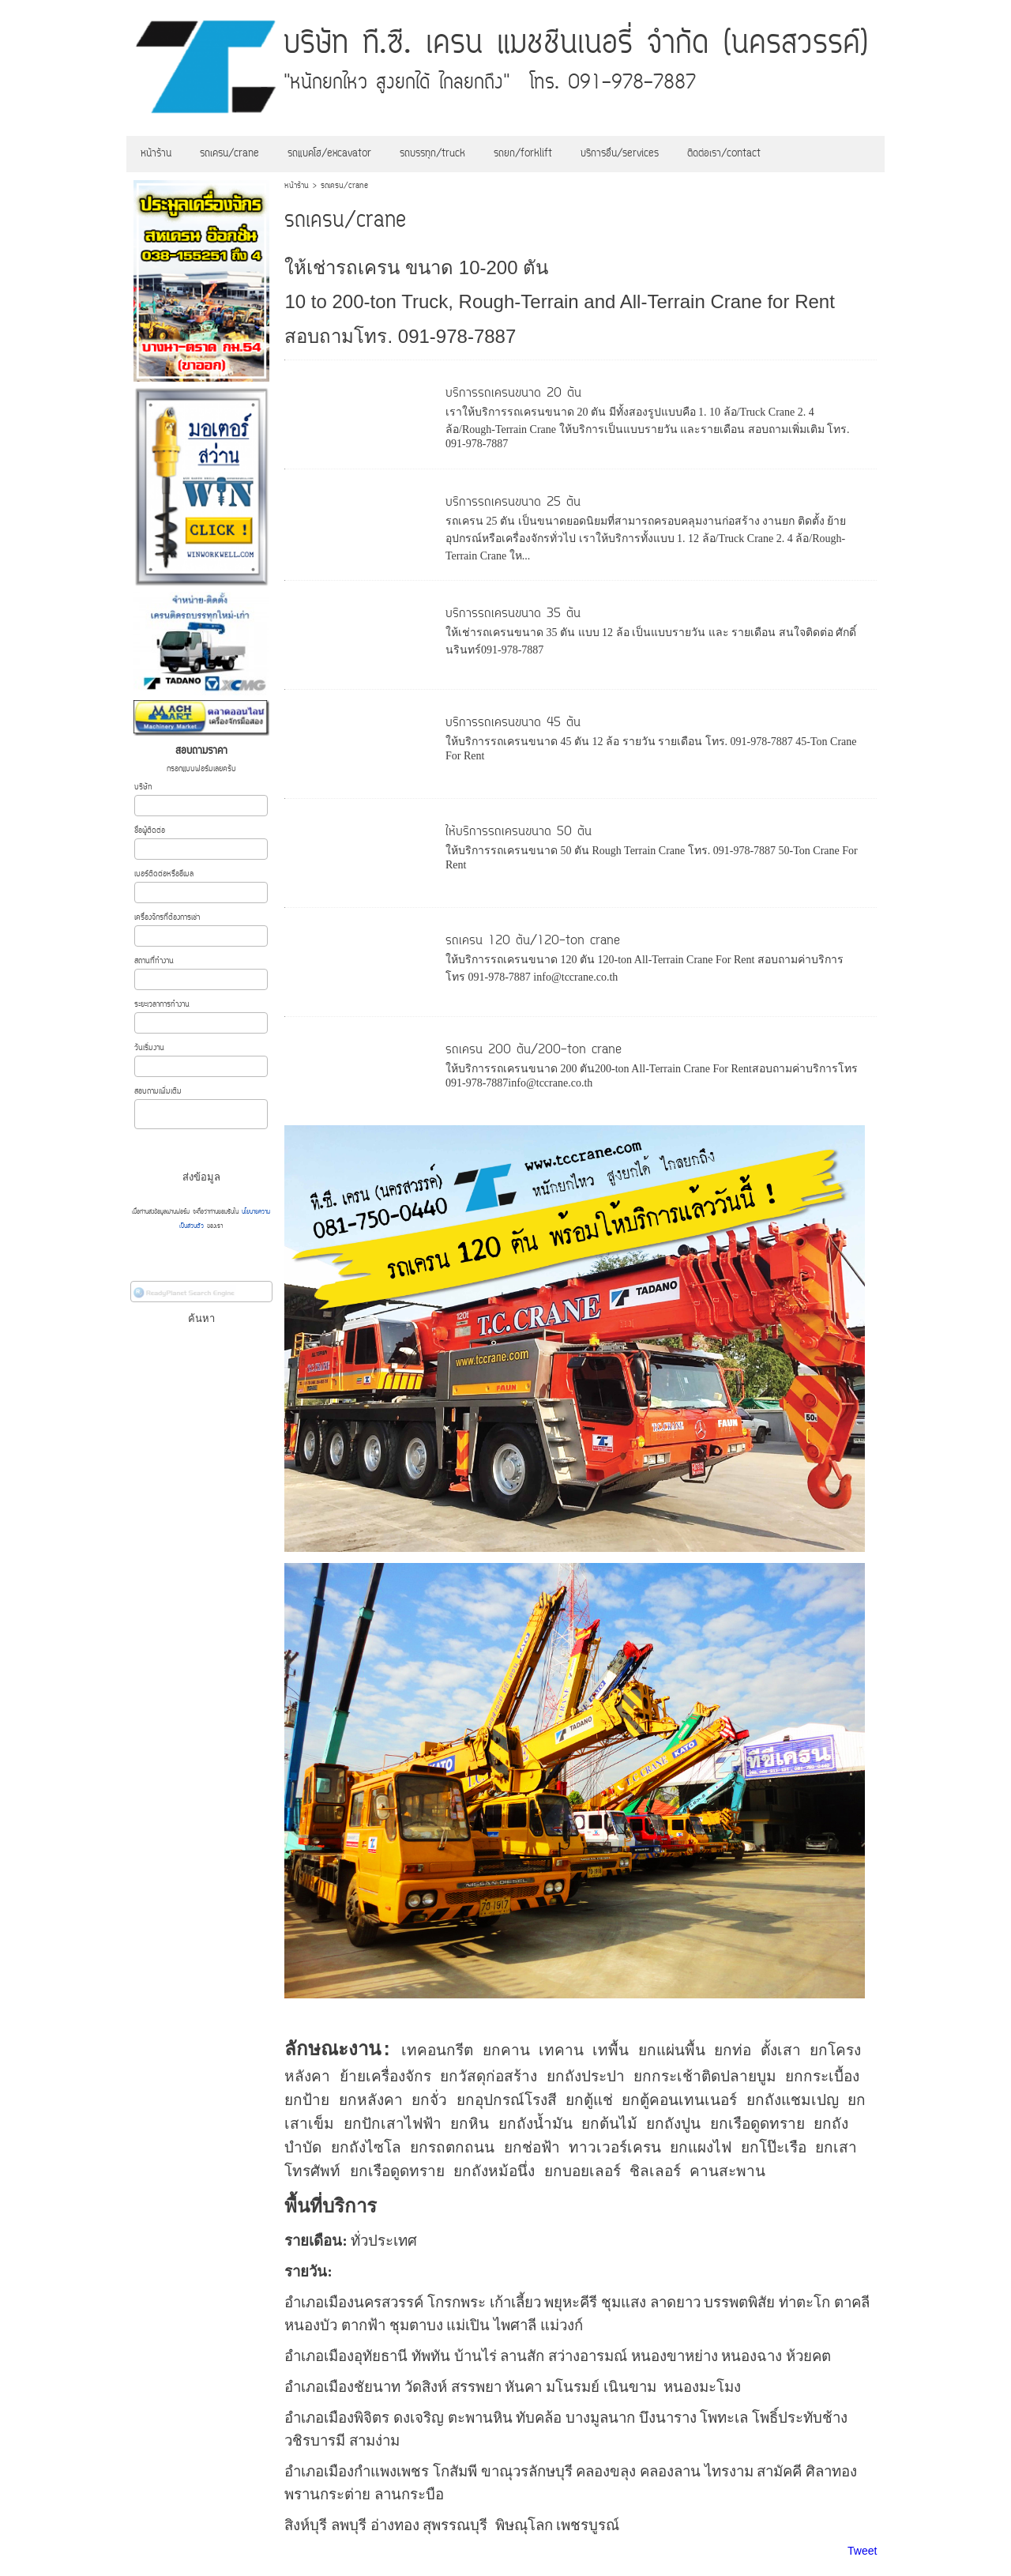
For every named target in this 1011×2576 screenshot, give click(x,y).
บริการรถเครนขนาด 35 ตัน (513, 613)
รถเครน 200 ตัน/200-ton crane (533, 1050)
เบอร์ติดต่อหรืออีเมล (164, 874)
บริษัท (143, 787)
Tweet (862, 2550)
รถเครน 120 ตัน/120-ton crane (532, 941)
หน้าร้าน (296, 186)
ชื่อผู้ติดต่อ (149, 831)
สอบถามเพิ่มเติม (158, 1092)
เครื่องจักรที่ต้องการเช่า (167, 918)
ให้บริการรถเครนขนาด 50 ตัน (518, 832)
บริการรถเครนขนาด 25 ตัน (513, 502)
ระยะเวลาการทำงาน (162, 1005)
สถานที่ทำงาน (154, 961)
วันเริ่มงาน (149, 1048)
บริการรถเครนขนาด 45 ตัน (513, 723)
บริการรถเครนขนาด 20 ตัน (513, 393)
